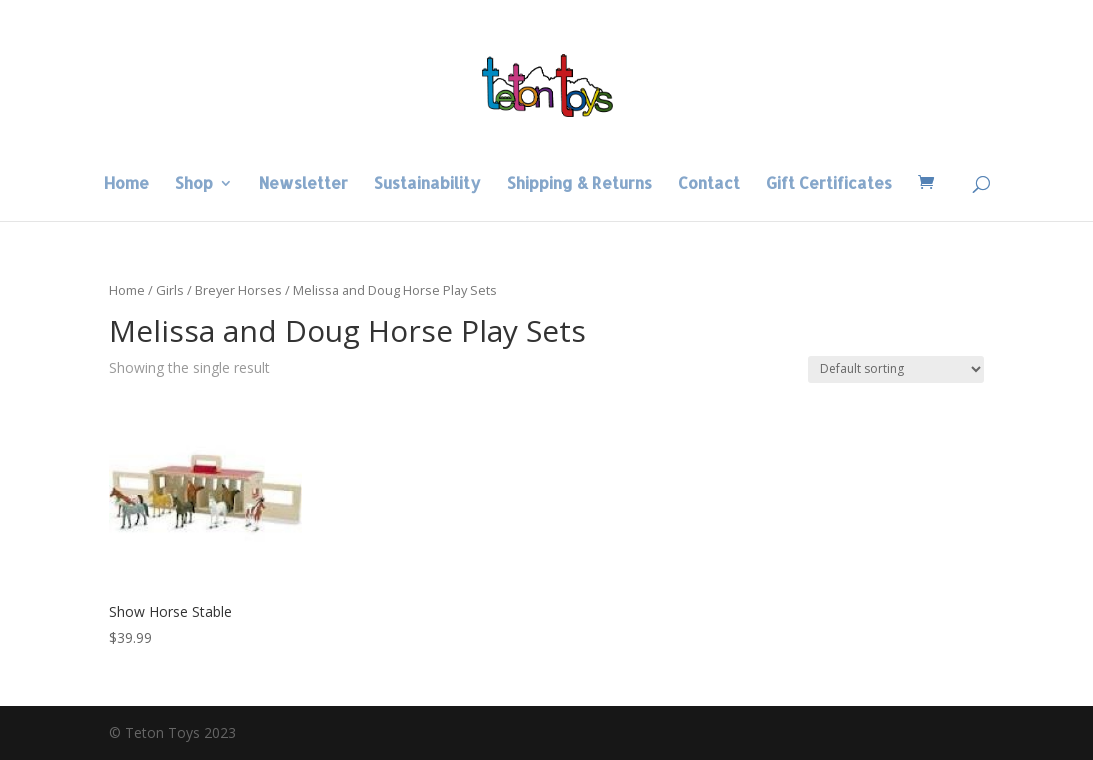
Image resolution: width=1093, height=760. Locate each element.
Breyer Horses (238, 290)
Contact (709, 184)
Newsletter (303, 184)
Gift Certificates (829, 184)
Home (126, 184)
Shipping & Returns (579, 184)
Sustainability (427, 184)
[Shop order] (896, 369)
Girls (170, 290)
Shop (194, 184)
